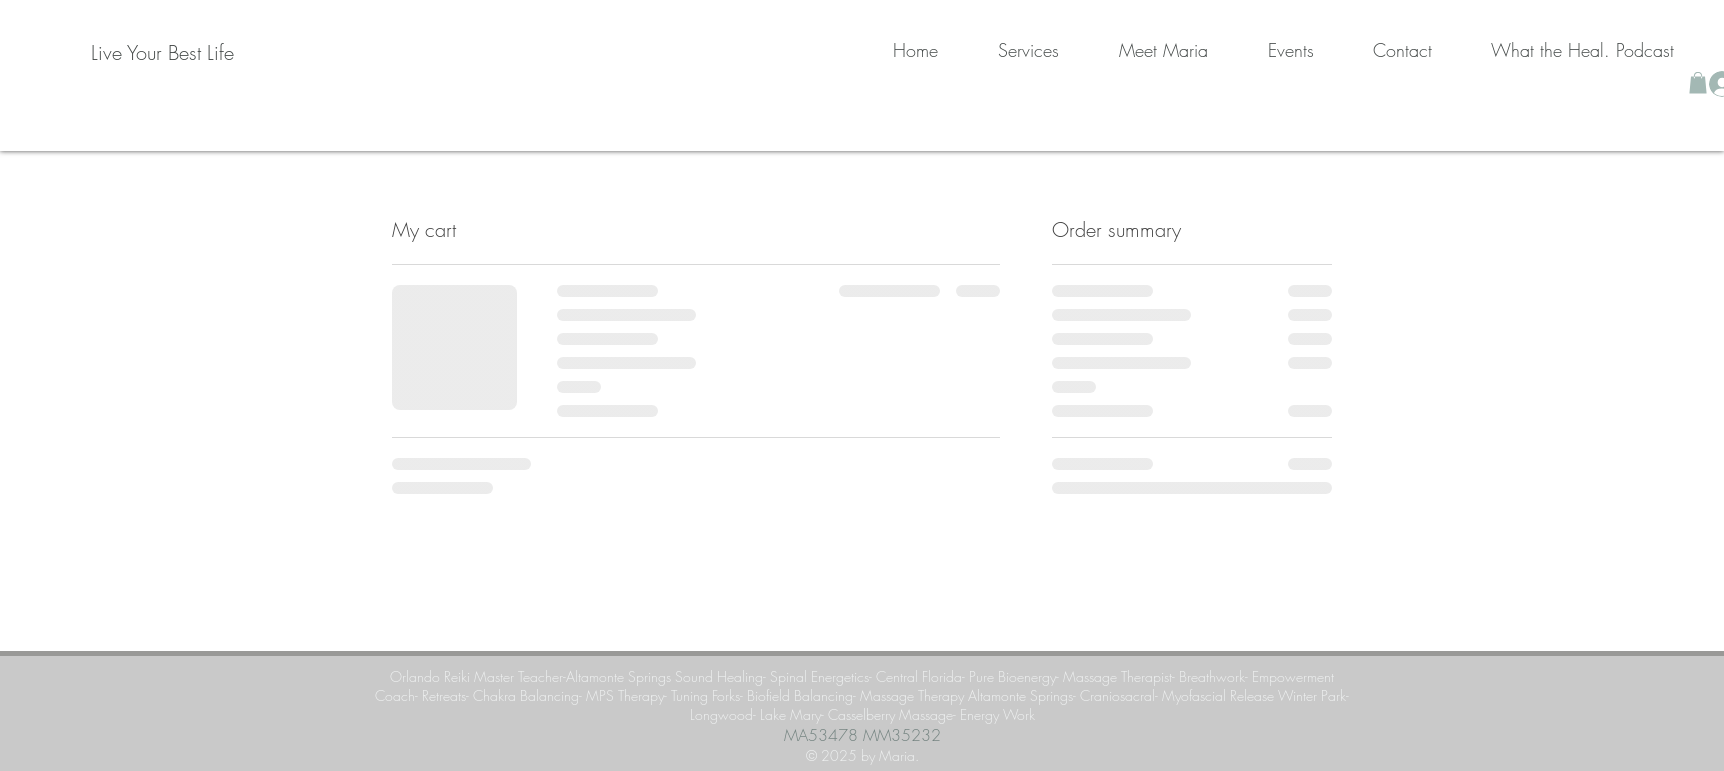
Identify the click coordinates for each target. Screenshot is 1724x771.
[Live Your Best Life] (162, 53)
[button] (1698, 83)
